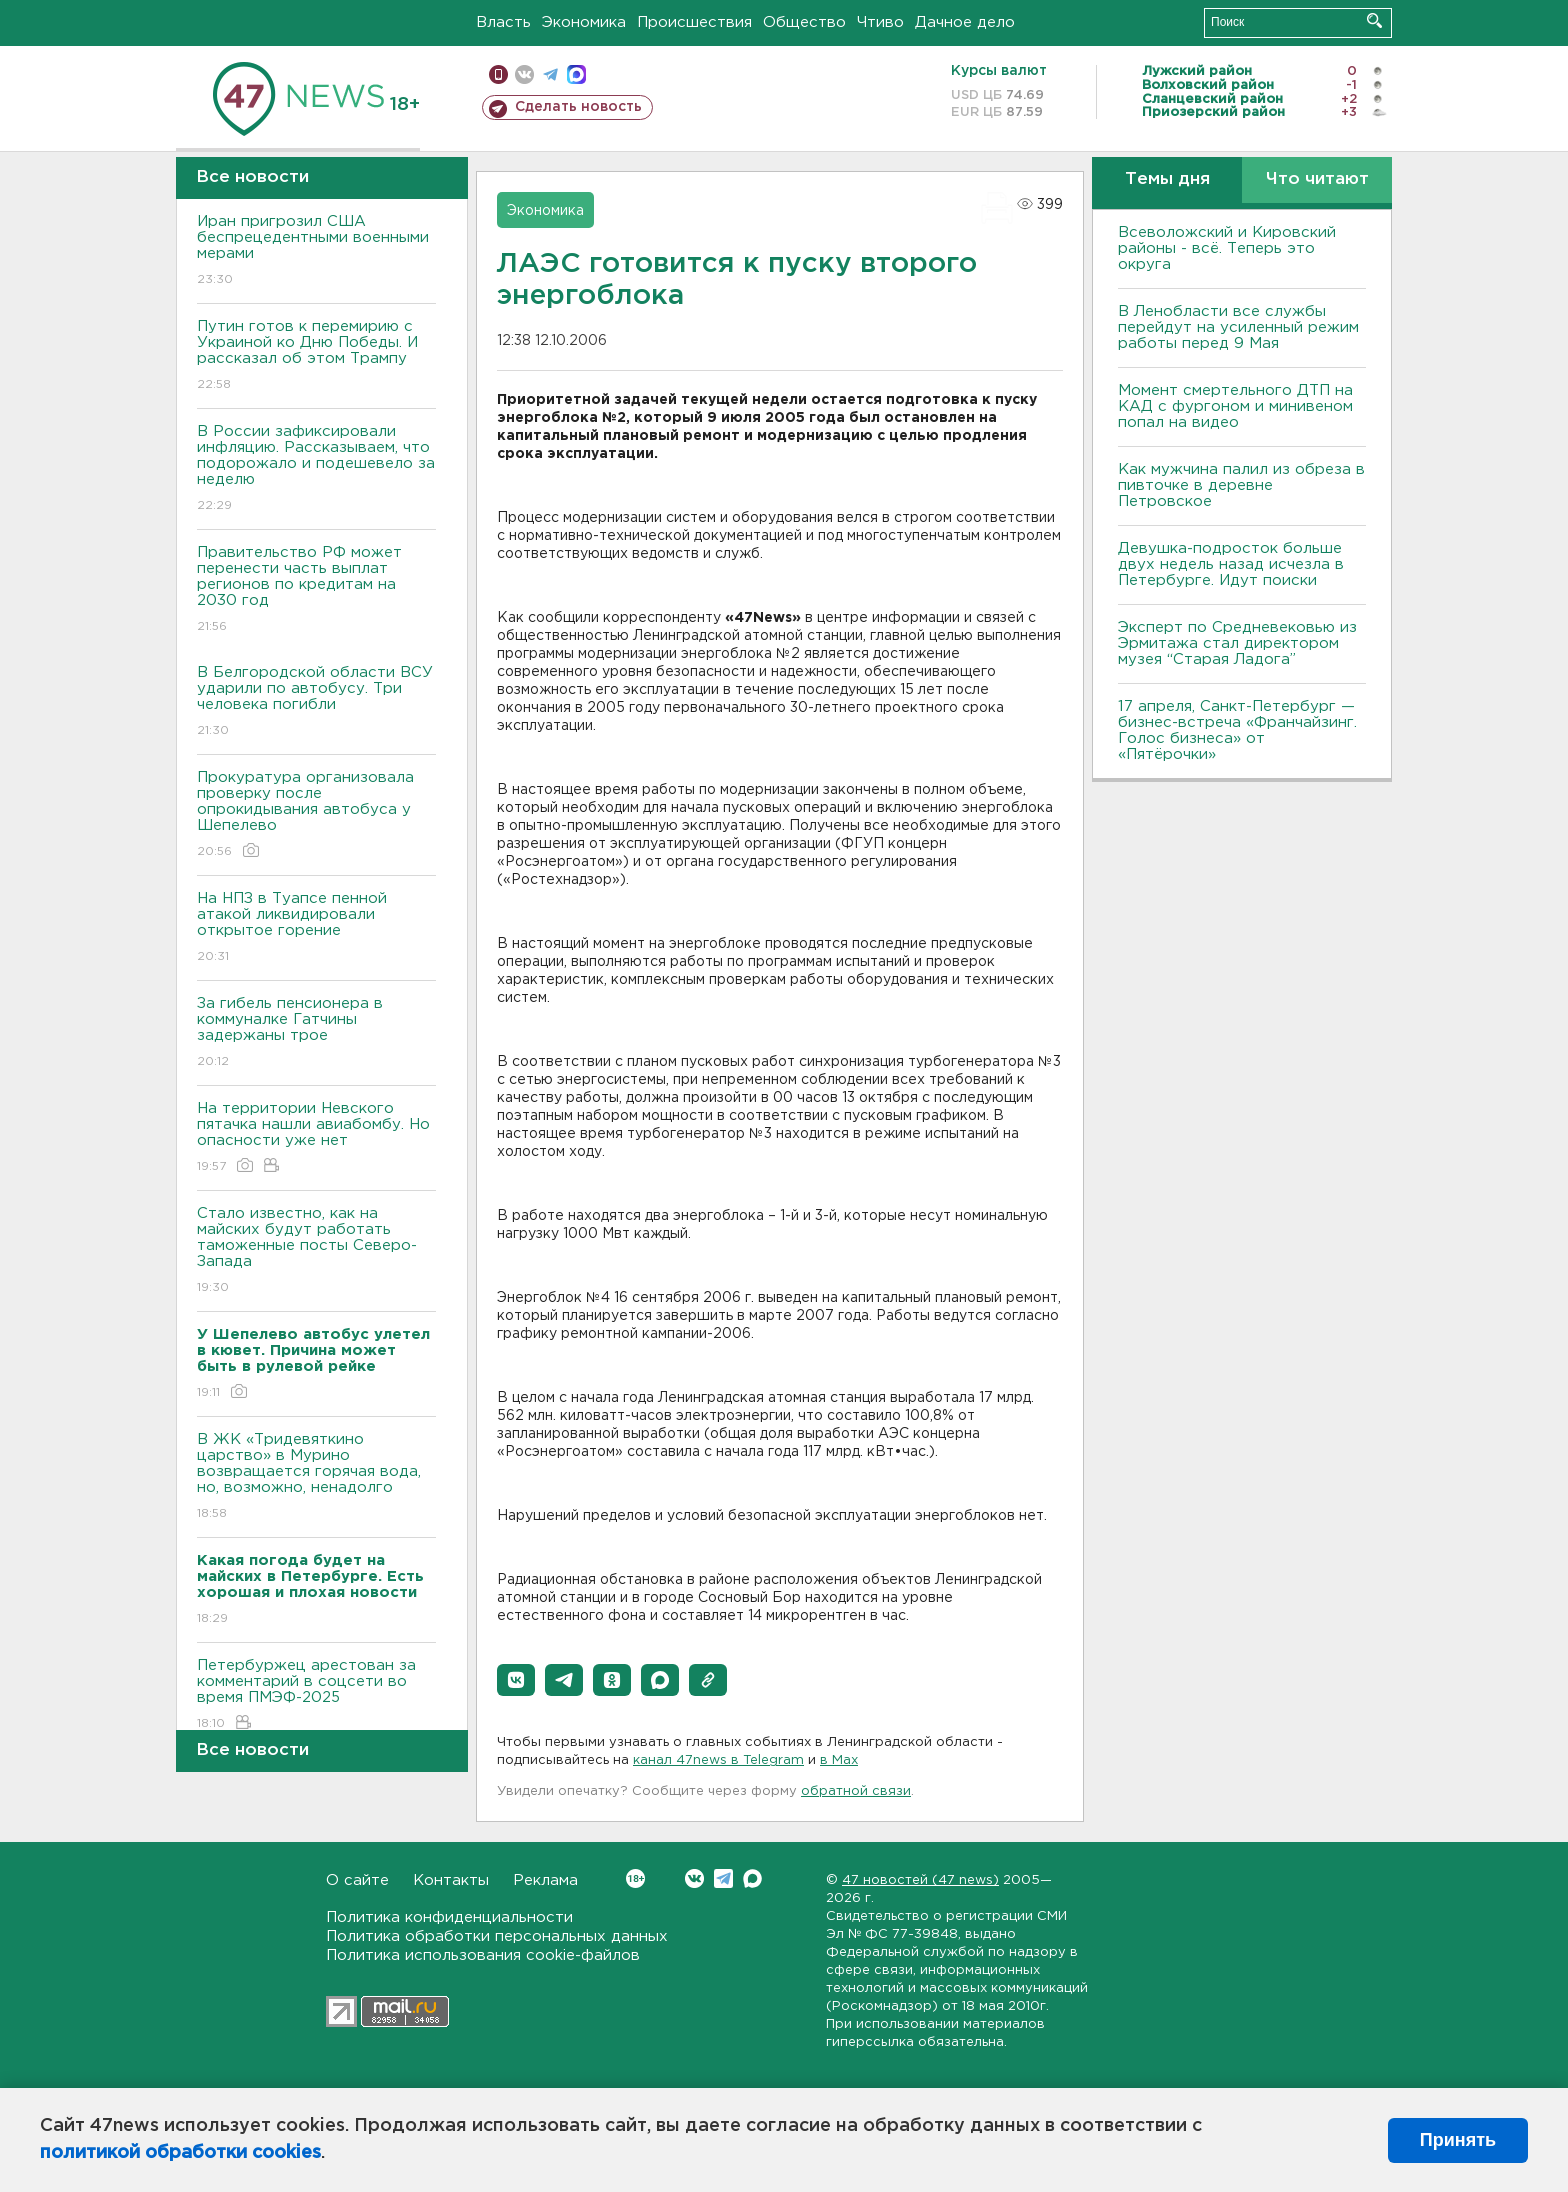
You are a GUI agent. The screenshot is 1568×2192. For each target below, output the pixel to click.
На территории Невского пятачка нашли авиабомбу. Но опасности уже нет (316, 1138)
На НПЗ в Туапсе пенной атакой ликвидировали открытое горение (316, 928)
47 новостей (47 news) (920, 1880)
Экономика (584, 22)
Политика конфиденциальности (449, 1917)
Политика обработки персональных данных (497, 1936)
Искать (1374, 20)
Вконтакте (635, 1878)
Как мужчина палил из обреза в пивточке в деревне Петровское (1241, 485)
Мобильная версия (498, 74)
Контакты (451, 1880)
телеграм (550, 74)
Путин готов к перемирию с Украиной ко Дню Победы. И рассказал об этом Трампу (316, 356)
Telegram (723, 1878)
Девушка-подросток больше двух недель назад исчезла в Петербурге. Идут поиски (1231, 564)
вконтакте (524, 74)
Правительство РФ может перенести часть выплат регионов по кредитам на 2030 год (316, 590)
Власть (503, 22)
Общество (804, 22)
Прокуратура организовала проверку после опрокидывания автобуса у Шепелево (316, 815)
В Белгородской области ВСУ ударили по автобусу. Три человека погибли (316, 702)
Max (752, 1878)
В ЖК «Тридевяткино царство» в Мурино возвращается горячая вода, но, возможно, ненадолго (316, 1477)
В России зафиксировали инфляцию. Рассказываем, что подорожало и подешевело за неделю (316, 469)
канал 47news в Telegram (718, 1760)
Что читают (1317, 179)
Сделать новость (578, 107)
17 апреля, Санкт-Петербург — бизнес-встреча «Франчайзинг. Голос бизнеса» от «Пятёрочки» (1237, 730)
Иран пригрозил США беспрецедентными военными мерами (316, 251)
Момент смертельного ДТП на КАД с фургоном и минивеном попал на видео (1235, 406)
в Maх (839, 1760)
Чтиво (880, 22)
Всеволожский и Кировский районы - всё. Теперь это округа (1227, 248)
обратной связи (856, 1791)
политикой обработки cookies (180, 2153)
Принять (1458, 2140)
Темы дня (1167, 179)
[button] (516, 1680)
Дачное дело (965, 22)
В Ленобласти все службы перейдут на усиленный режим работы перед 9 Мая (1238, 327)
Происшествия (694, 22)
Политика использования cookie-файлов (483, 1955)
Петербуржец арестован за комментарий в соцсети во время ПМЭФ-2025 (316, 1695)
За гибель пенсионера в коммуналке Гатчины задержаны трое (316, 1033)
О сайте (357, 1880)
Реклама (545, 1880)
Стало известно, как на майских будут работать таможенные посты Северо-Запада (316, 1251)
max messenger (576, 74)
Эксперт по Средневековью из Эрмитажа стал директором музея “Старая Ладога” (1237, 643)
